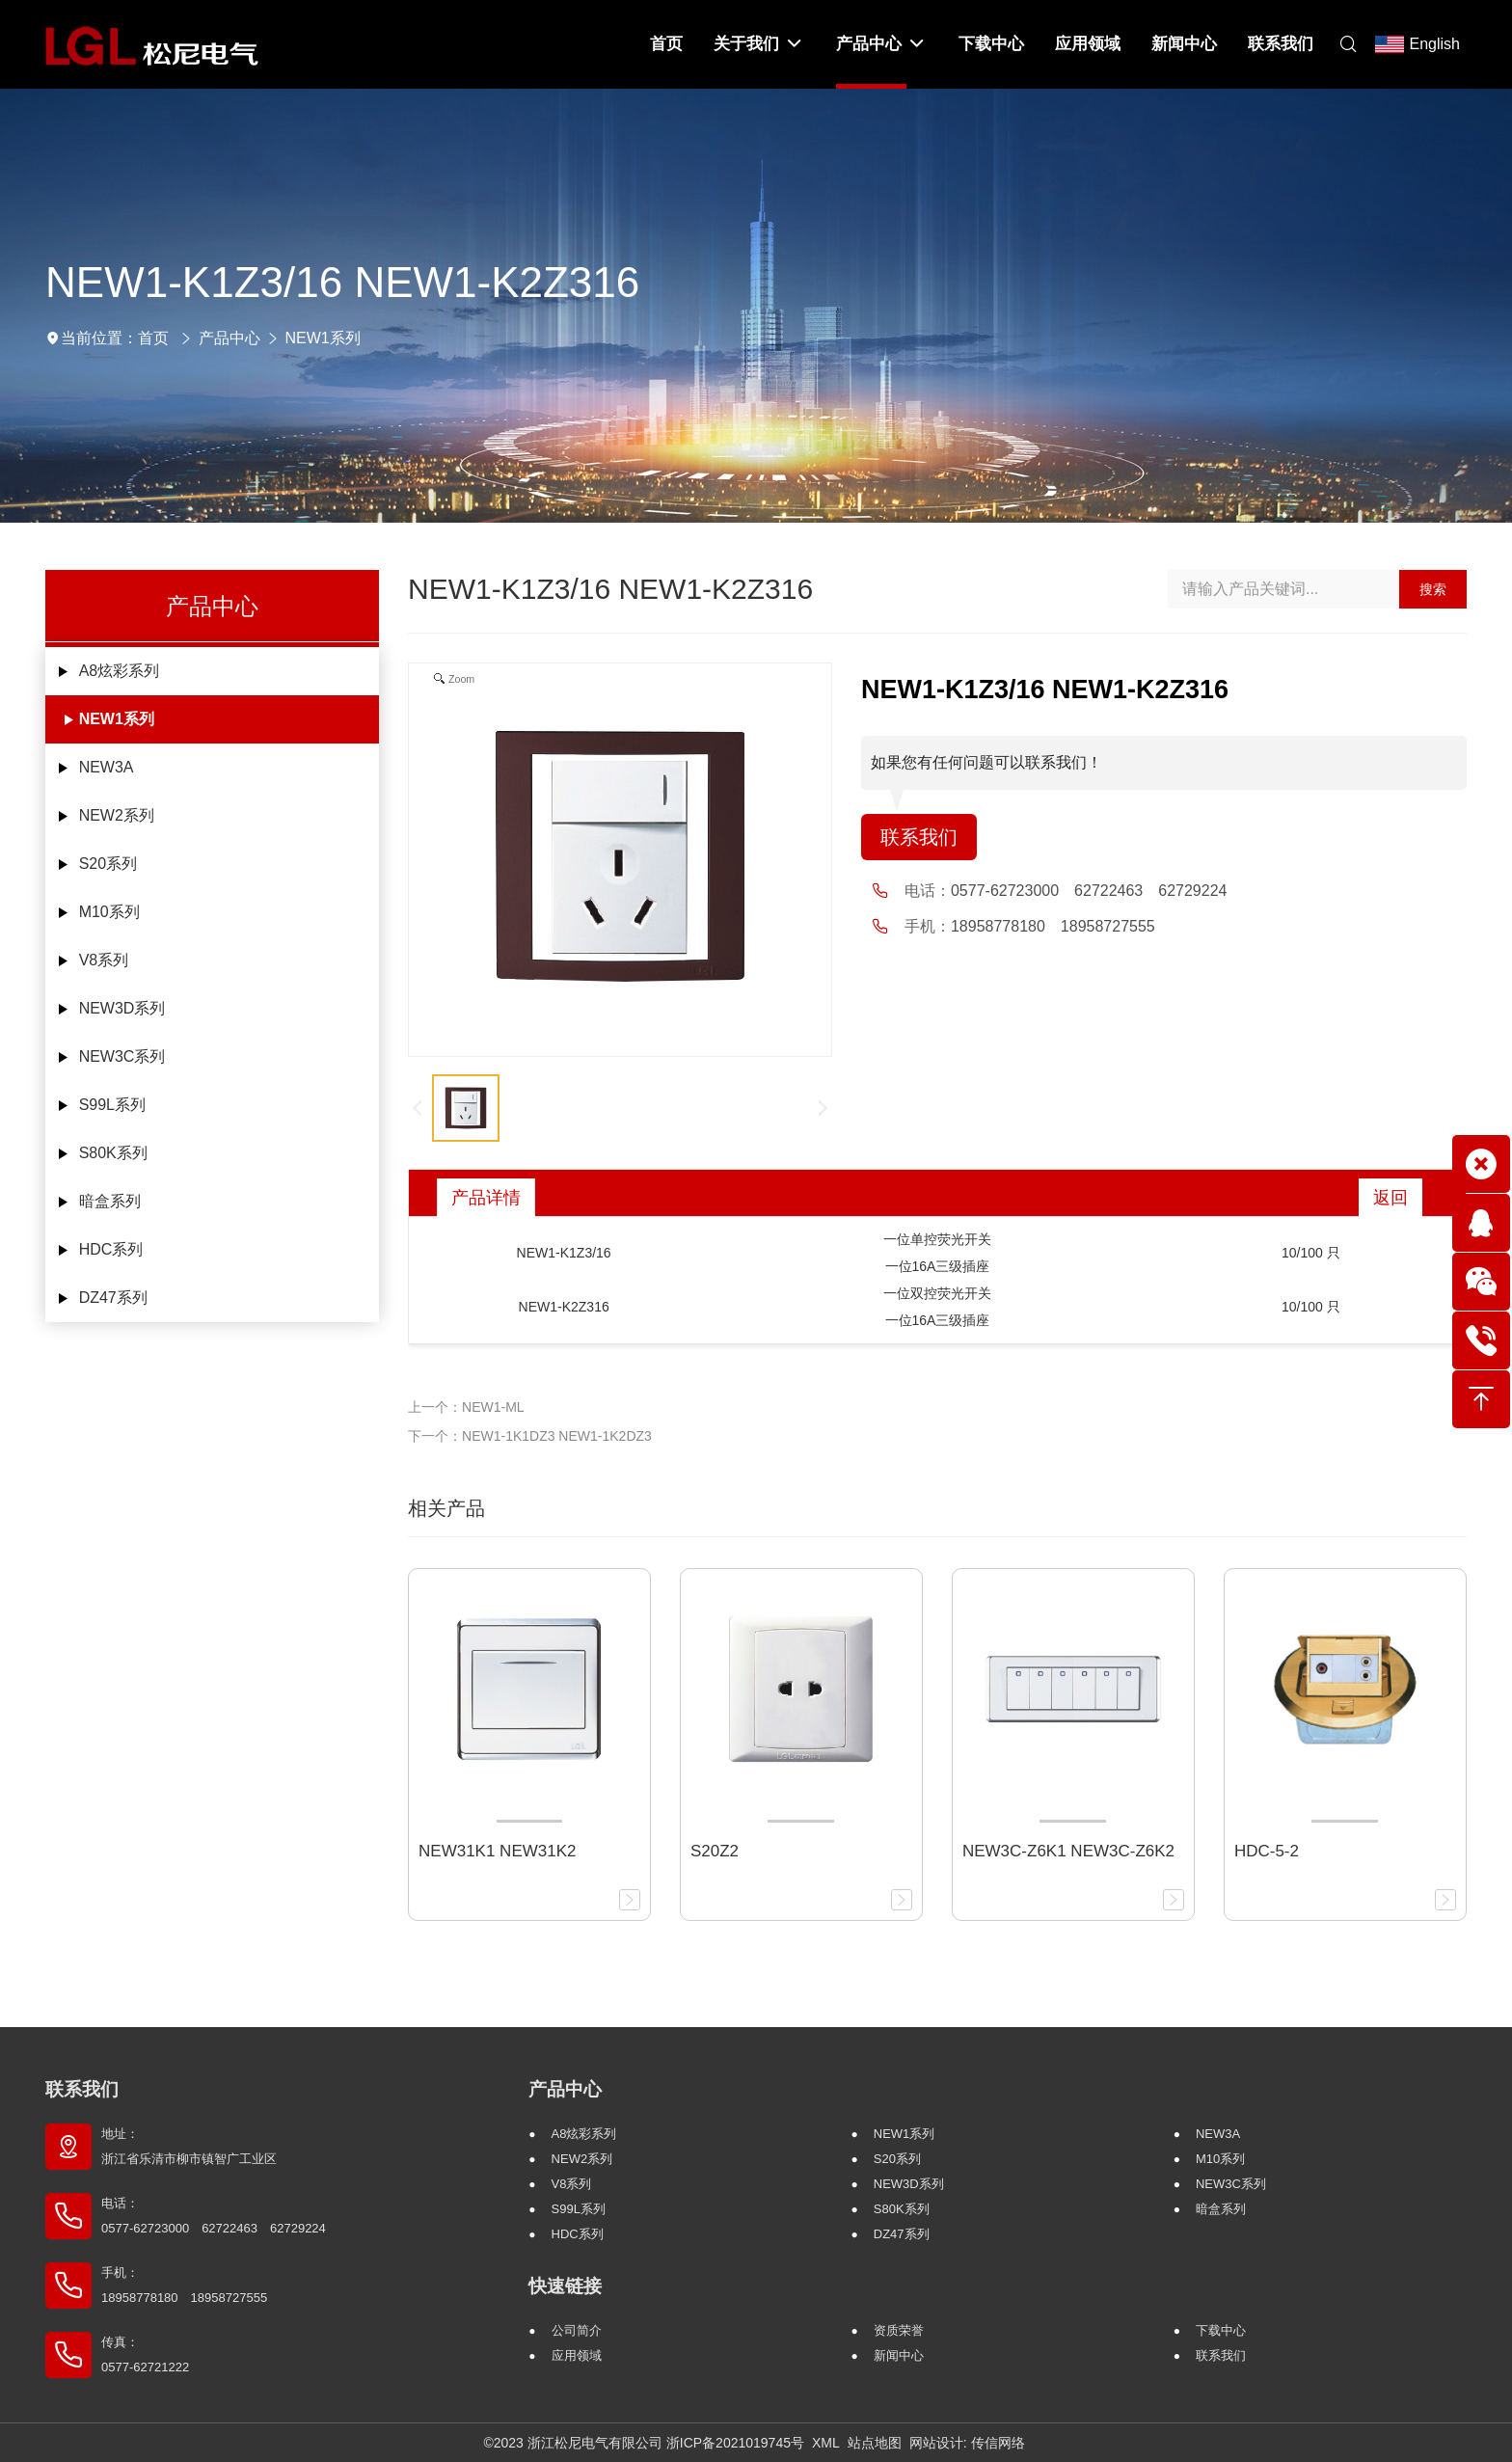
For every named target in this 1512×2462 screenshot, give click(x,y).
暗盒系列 (110, 1201)
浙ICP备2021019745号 (735, 2442)
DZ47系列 (113, 1297)
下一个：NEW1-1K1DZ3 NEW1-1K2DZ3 (530, 1436)
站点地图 (875, 2442)
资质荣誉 (899, 2330)
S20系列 (108, 863)
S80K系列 (113, 1153)
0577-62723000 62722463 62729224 (1089, 890)
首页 (153, 338)
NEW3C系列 (122, 1056)
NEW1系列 (323, 338)
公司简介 (577, 2330)
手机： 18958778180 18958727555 (184, 2285)
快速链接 (565, 2286)
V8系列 (104, 960)
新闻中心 (899, 2355)
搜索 (1432, 589)
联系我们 (919, 837)
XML (826, 2442)
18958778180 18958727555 (1053, 926)
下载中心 (1221, 2330)
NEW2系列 (116, 815)
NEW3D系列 (122, 1008)
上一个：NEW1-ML (466, 1407)
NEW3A (106, 767)
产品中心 (229, 338)
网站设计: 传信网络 (967, 2442)
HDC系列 (111, 1249)
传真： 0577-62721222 (145, 2354)
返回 (1390, 1197)
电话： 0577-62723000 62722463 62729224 (213, 2215)
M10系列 (109, 912)
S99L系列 (112, 1104)
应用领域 (577, 2355)
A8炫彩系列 (119, 671)
